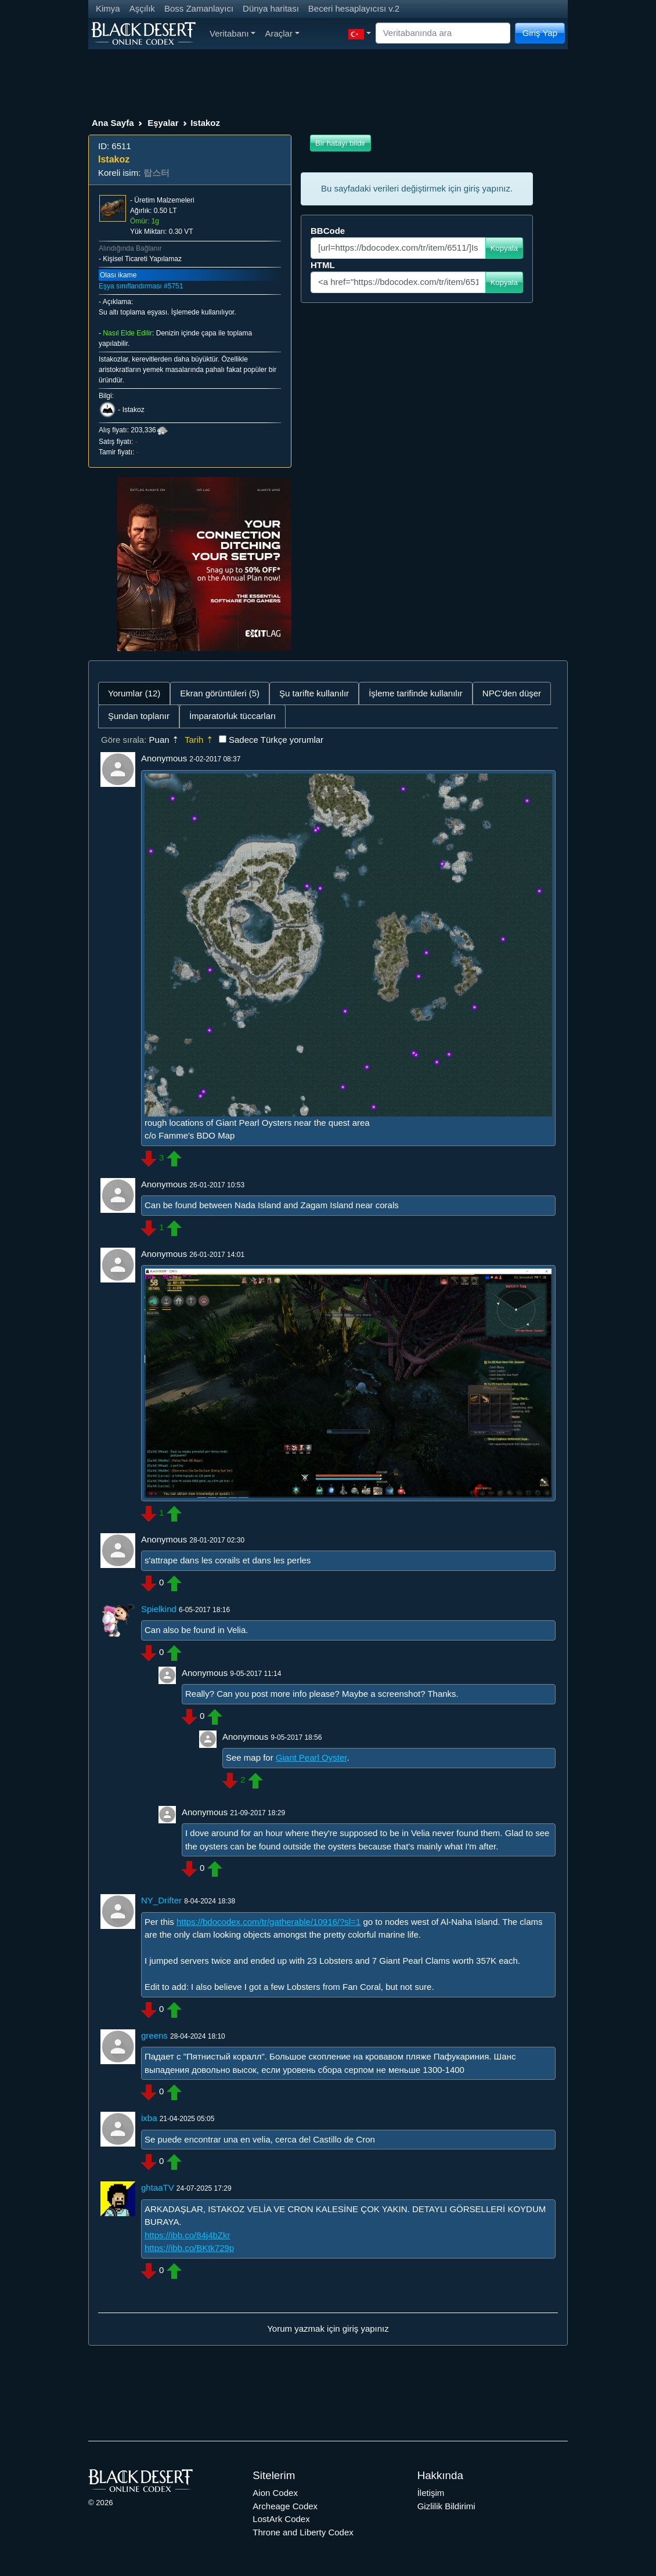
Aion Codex (275, 2493)
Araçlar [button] (282, 33)
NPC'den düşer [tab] (511, 693)
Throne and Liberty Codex (303, 2532)
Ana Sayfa (113, 123)
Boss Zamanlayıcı (198, 8)
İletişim (431, 2493)
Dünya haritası (271, 8)
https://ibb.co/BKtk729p (189, 2248)
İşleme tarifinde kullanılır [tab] (416, 693)
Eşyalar (162, 123)
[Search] (443, 33)
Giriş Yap (539, 33)
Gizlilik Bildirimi (446, 2506)
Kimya (108, 8)
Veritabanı (232, 33)
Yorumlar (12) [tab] (134, 693)
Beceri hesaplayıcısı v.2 (353, 8)
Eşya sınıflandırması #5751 (141, 286)
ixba (149, 2118)
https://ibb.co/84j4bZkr (187, 2235)
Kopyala (504, 248)
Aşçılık (142, 8)
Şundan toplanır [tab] (139, 716)
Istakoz (133, 410)
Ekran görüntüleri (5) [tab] (219, 693)
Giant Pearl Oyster (311, 1757)
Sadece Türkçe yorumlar (276, 740)
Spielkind (158, 1609)
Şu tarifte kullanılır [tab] (314, 693)
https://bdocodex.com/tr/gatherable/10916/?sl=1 (268, 1922)
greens (154, 2035)
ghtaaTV (157, 2187)
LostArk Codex (281, 2519)
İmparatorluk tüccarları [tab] (232, 716)
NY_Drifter (161, 1900)
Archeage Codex (285, 2506)
